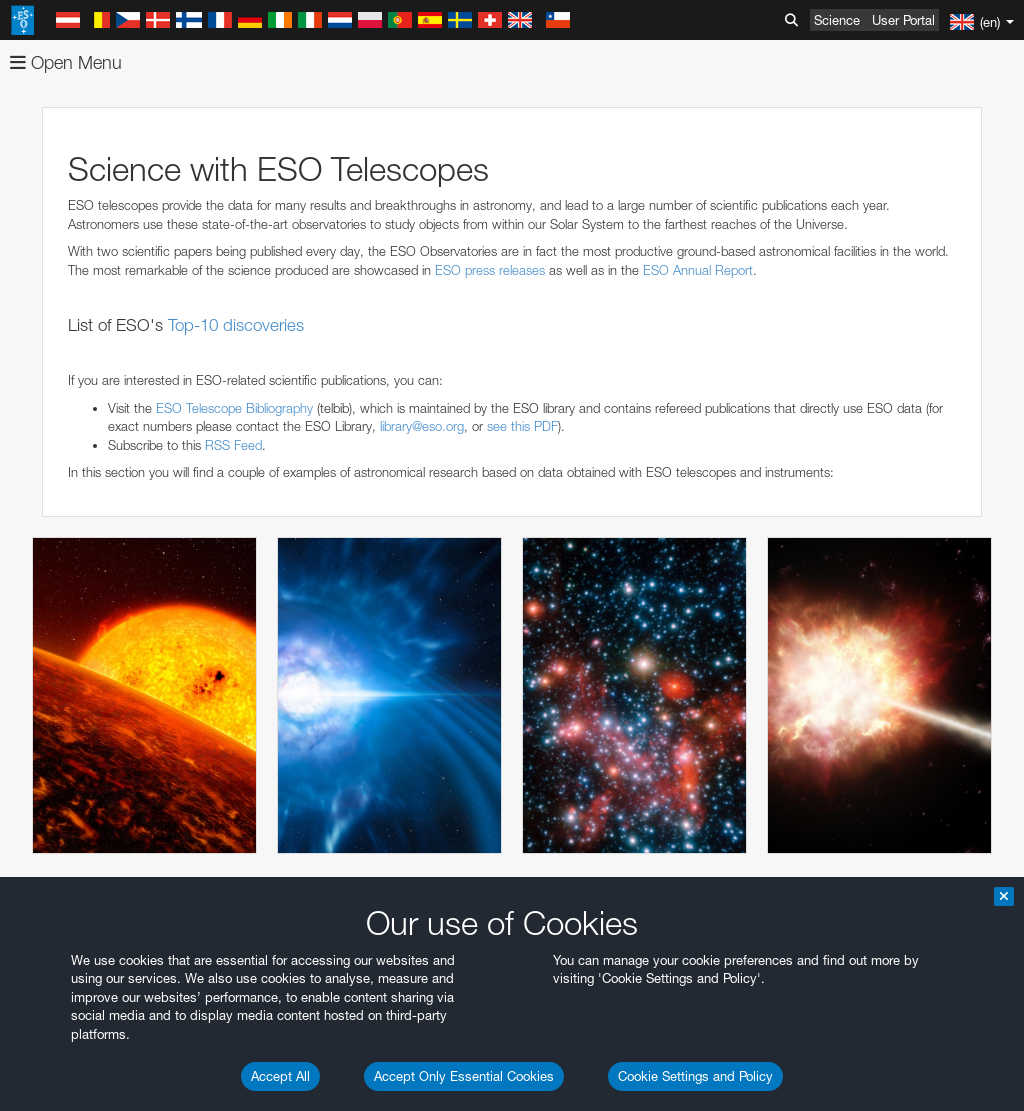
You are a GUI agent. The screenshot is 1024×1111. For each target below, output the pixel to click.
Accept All (280, 1076)
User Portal (903, 20)
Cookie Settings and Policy (695, 1076)
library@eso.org (422, 426)
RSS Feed (233, 445)
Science (837, 20)
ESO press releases (490, 270)
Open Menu (66, 62)
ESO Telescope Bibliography (234, 408)
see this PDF (522, 426)
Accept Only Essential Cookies (464, 1076)
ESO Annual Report (698, 270)
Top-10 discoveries (236, 325)
